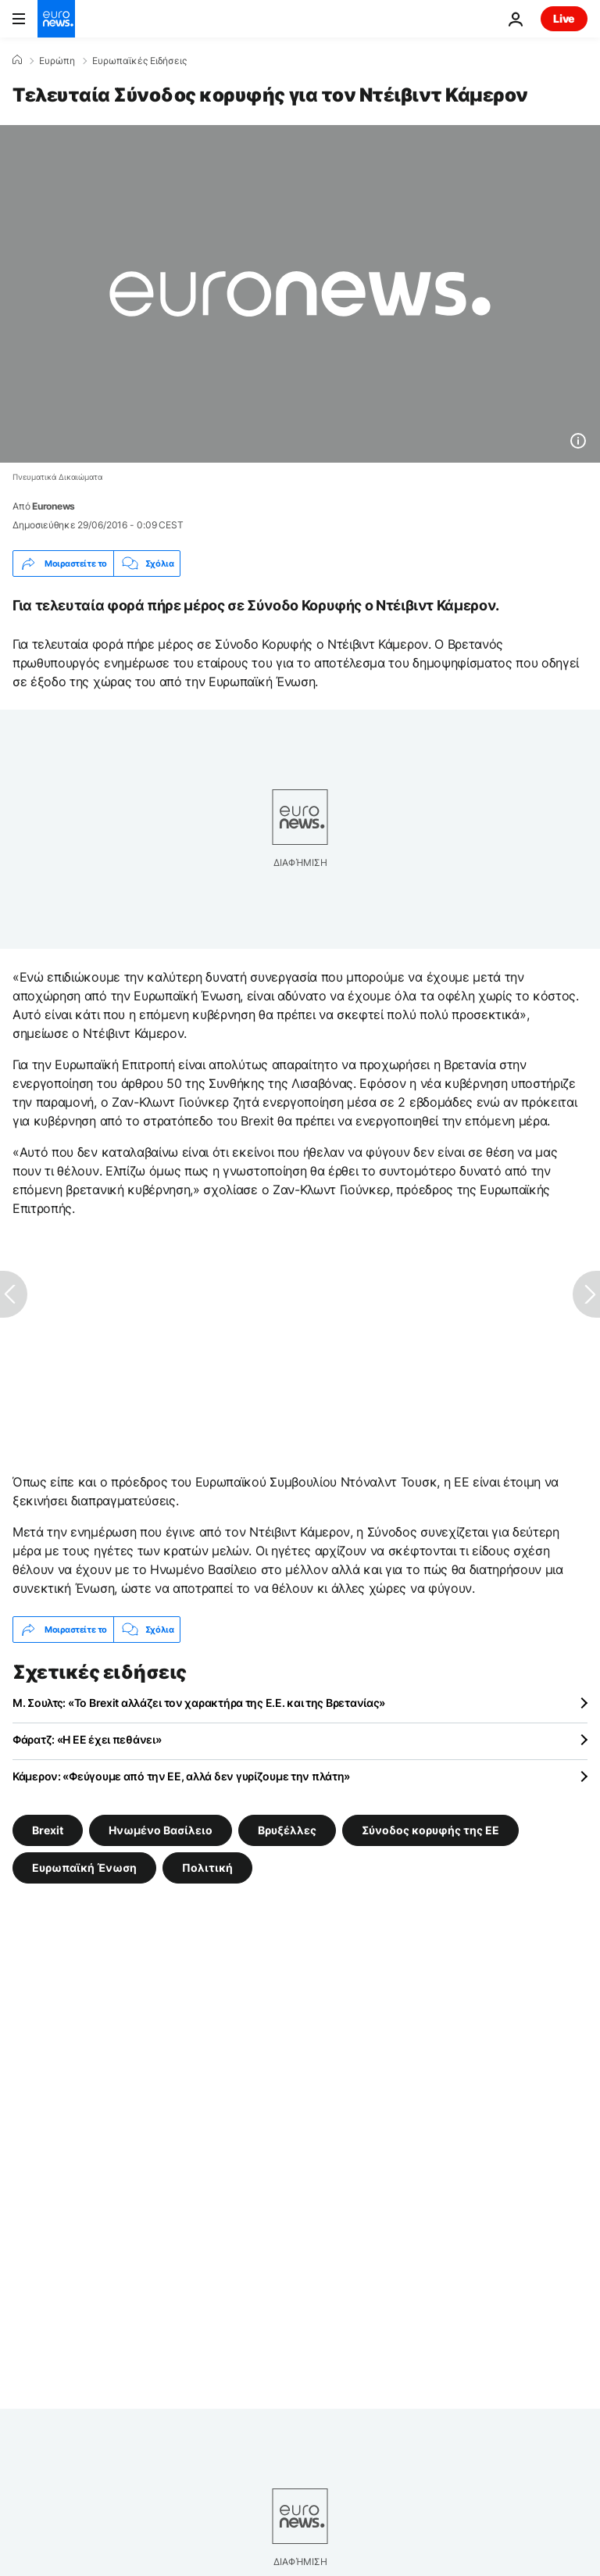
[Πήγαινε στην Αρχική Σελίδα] (56, 19)
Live (564, 18)
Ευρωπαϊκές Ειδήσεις (139, 61)
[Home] (17, 60)
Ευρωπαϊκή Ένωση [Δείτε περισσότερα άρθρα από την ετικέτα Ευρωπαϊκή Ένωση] (84, 1867)
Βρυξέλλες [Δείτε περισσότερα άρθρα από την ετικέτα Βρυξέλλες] (287, 1830)
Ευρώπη (57, 61)
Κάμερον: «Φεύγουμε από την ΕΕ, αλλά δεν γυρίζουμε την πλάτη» (181, 1776)
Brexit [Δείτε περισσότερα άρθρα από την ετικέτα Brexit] (47, 1830)
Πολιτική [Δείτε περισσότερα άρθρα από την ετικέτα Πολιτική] (207, 1867)
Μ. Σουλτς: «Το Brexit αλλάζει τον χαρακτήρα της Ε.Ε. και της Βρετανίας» (198, 1702)
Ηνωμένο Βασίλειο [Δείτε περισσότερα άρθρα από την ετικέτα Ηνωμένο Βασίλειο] (160, 1830)
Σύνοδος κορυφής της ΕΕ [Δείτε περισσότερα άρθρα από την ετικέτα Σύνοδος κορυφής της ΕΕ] (430, 1830)
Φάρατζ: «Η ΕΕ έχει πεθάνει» (86, 1739)
